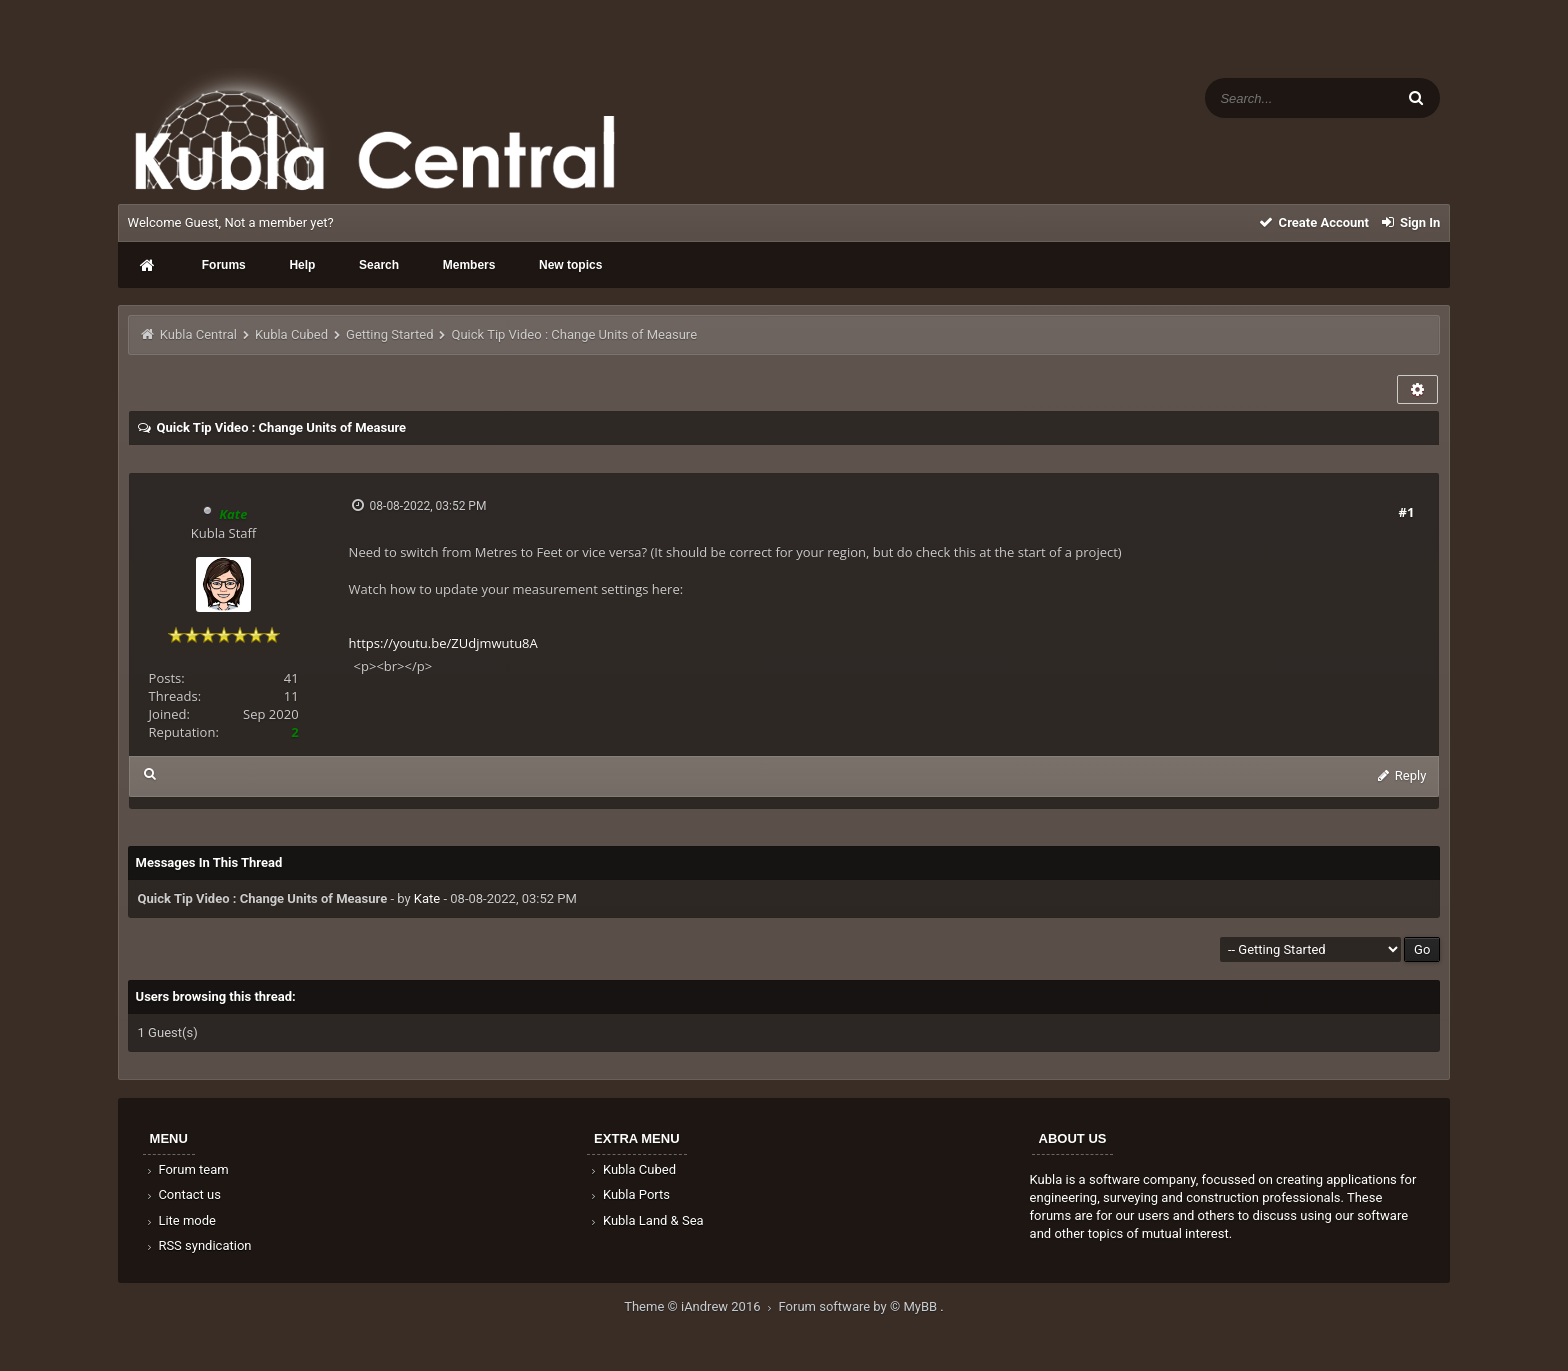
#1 (1407, 512)
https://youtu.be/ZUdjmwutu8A (443, 643)
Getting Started (389, 334)
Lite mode (180, 1220)
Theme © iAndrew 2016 (701, 1306)
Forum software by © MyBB (860, 1306)
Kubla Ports (629, 1194)
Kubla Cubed (291, 334)
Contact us (182, 1194)
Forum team (186, 1169)
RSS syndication (198, 1245)
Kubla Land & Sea (646, 1220)
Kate (427, 898)
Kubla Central (198, 334)
